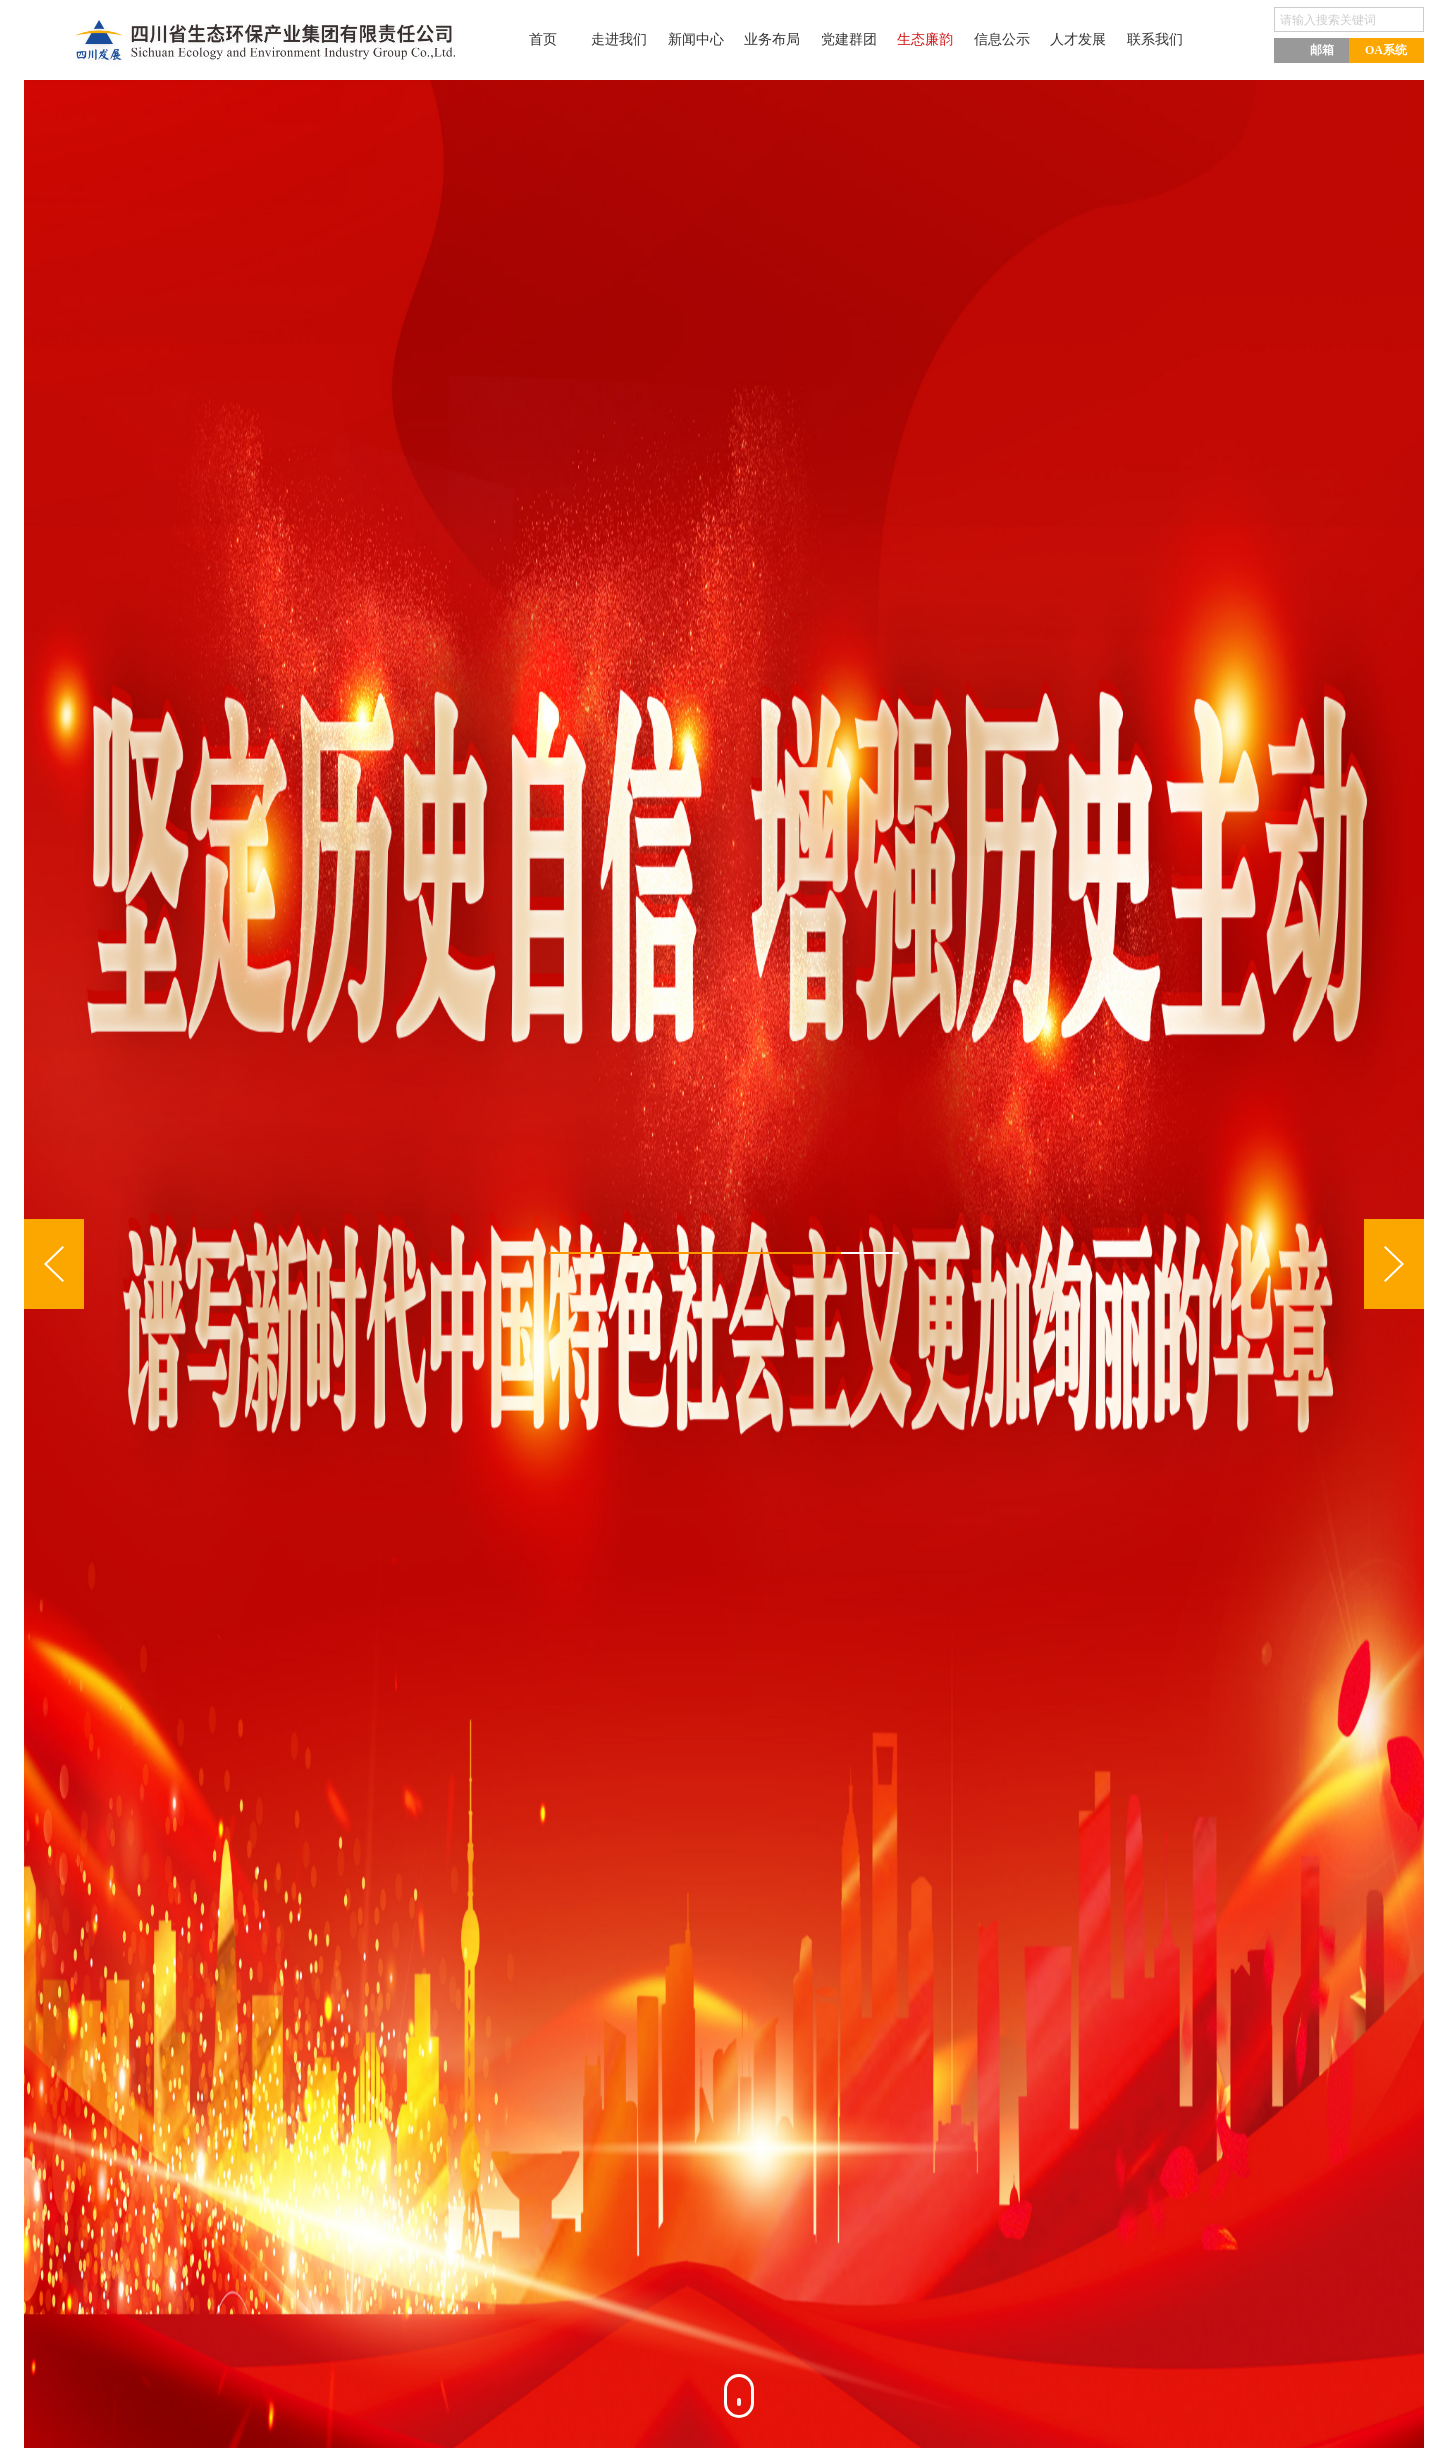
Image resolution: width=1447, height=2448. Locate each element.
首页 (518, 39)
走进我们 (600, 39)
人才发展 (1092, 39)
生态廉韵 (928, 39)
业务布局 (764, 39)
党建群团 (846, 39)
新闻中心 (682, 39)
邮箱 (1311, 49)
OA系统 (1386, 50)
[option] (724, 1264)
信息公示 (1010, 39)
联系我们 (1174, 39)
